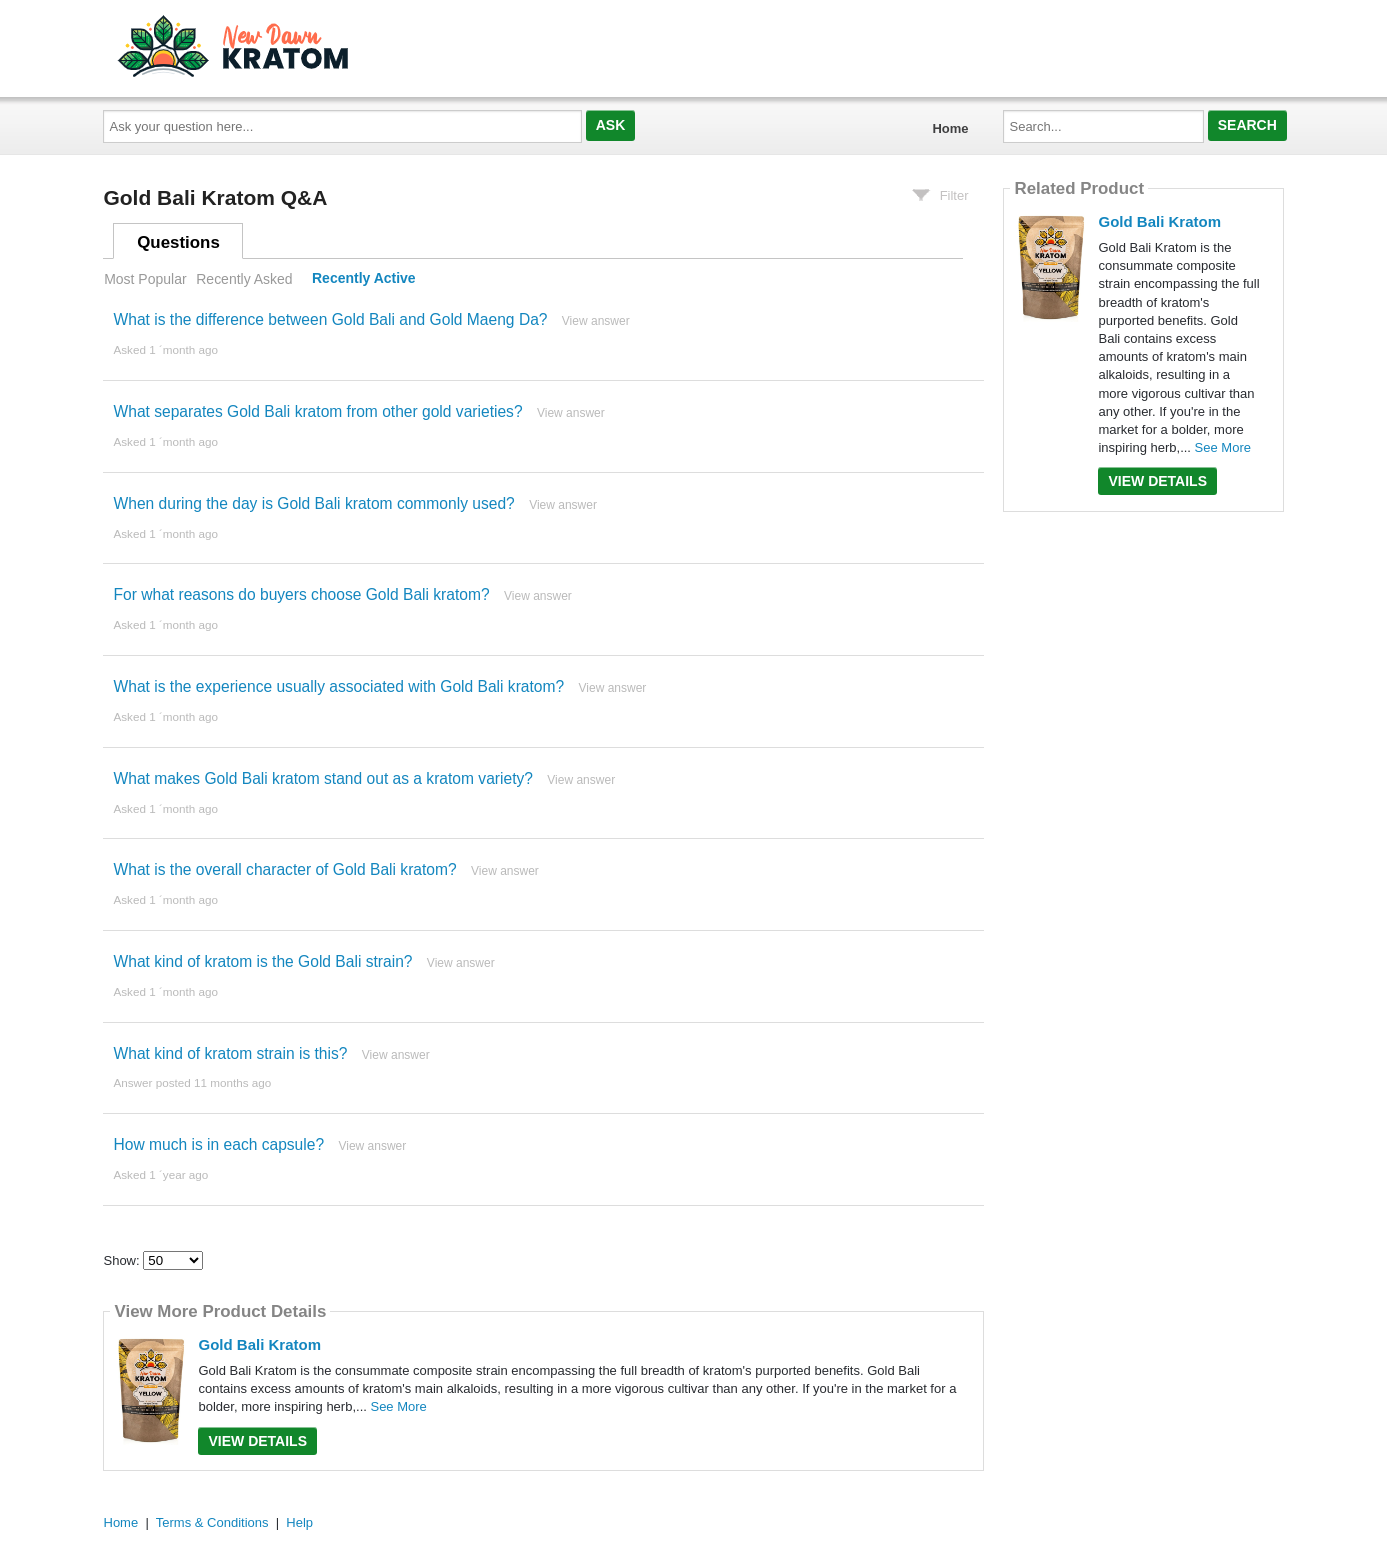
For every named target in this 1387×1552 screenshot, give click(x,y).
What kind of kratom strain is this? (230, 1053)
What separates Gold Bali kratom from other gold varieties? (317, 411)
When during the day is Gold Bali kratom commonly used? (313, 503)
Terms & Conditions (212, 1522)
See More (398, 1406)
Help (299, 1522)
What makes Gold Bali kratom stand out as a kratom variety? (322, 778)
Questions (178, 242)
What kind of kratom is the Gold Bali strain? (262, 961)
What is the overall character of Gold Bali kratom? (284, 869)
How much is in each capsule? (218, 1144)
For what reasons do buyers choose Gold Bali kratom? (301, 594)
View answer (596, 321)
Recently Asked (244, 279)
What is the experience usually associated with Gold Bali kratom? (338, 686)
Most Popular (145, 279)
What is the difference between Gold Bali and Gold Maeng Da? (330, 319)
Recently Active (364, 279)
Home (950, 128)
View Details (257, 1441)
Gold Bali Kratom (259, 1344)
